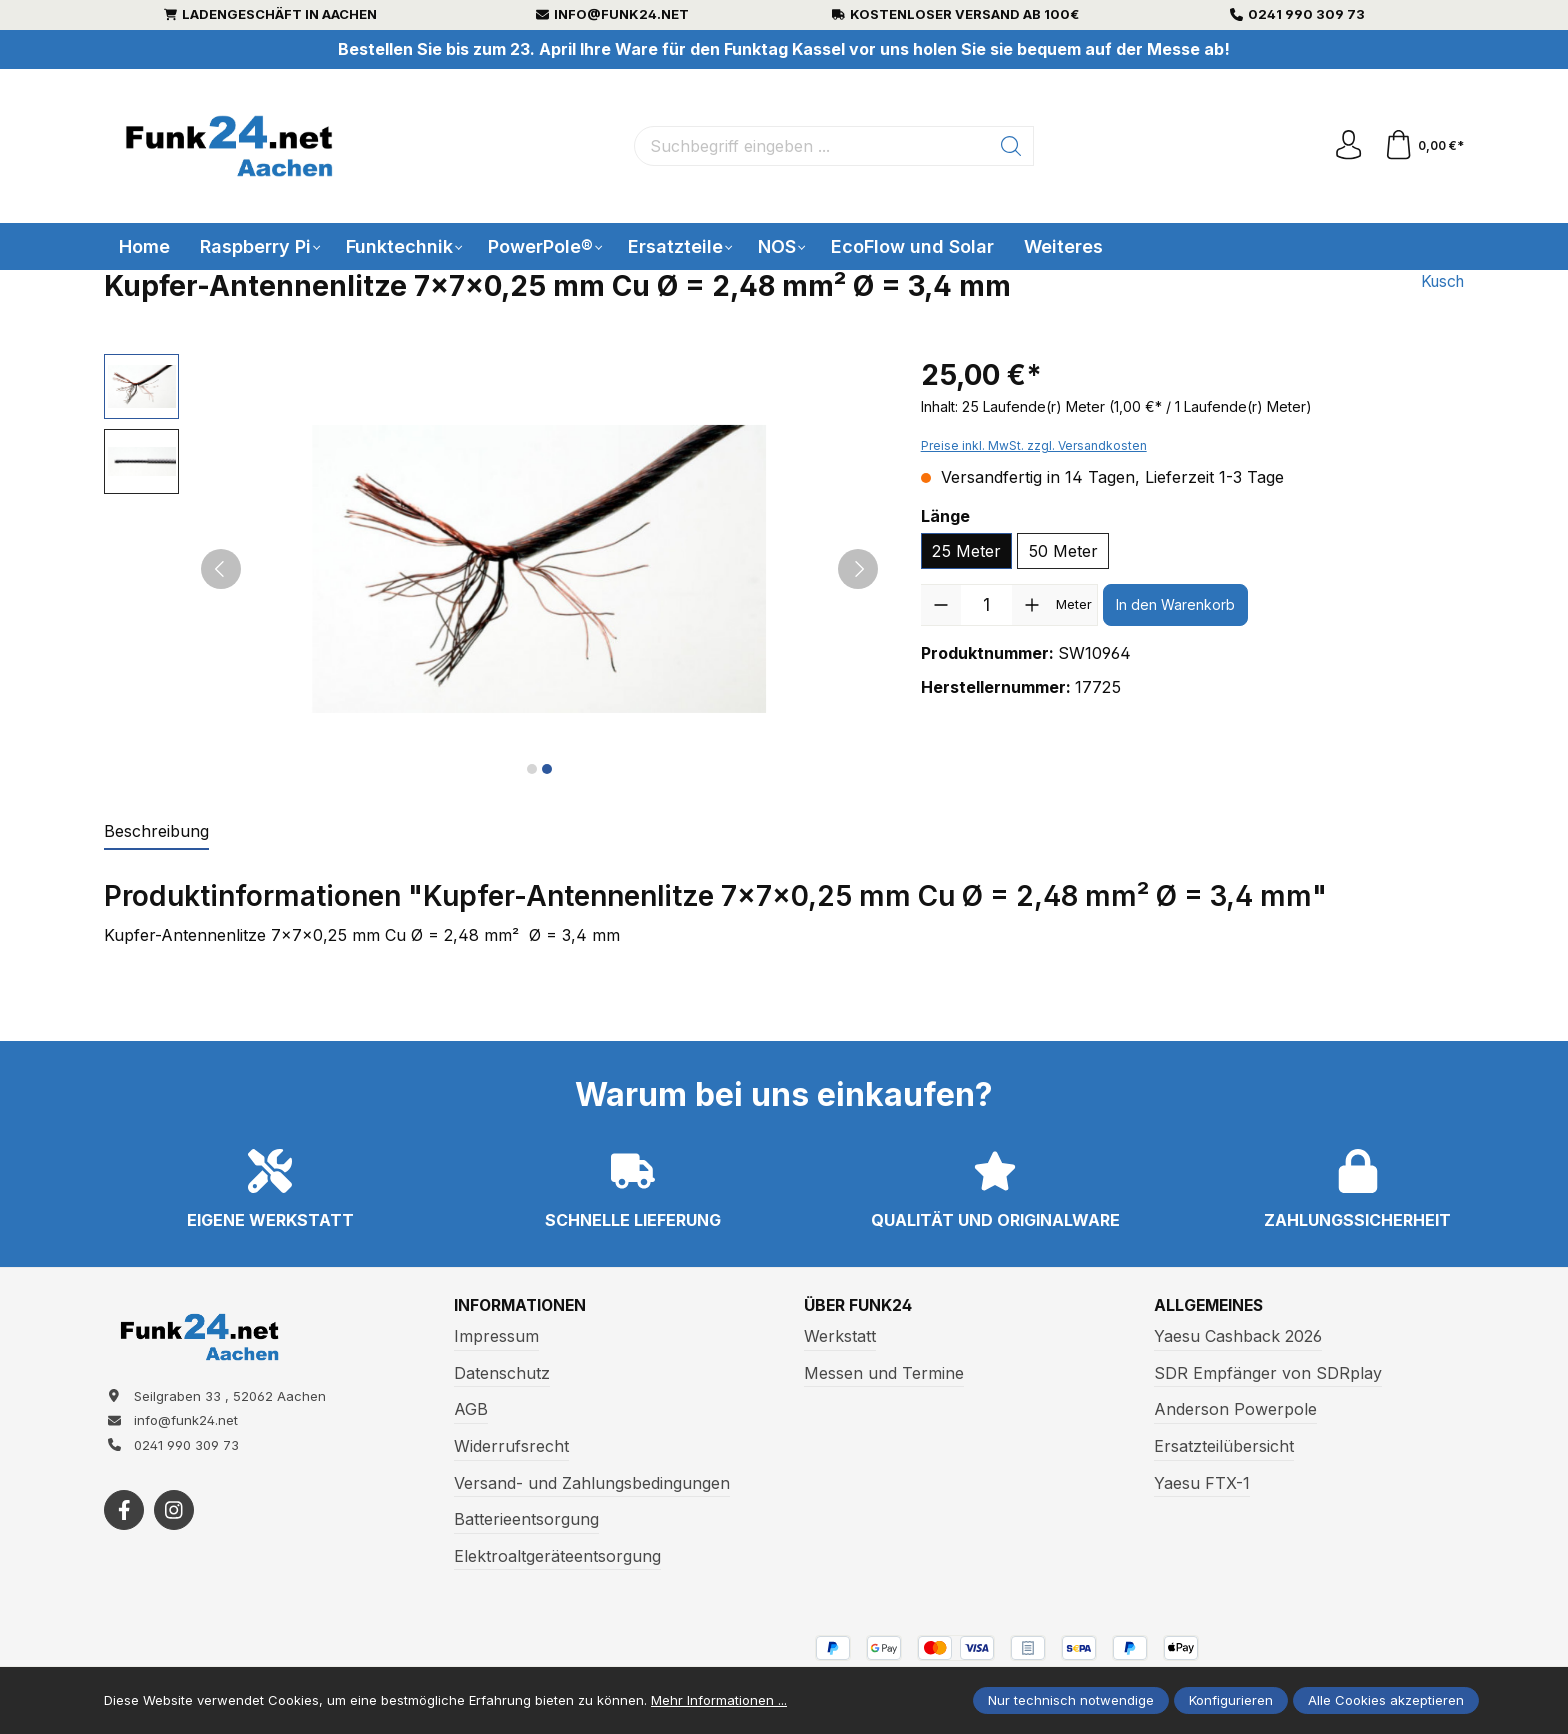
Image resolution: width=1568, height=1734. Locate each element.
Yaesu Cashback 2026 (1238, 1336)
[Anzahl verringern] (941, 605)
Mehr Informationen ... (719, 1700)
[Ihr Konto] (1348, 146)
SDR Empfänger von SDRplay (1268, 1373)
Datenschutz (502, 1373)
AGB (471, 1410)
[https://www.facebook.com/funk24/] (124, 1512)
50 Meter (1063, 551)
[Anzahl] (987, 605)
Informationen (522, 1306)
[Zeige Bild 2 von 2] (547, 769)
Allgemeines (1211, 1306)
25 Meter (966, 551)
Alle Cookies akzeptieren (1386, 1700)
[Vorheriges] (221, 569)
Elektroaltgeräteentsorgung (557, 1556)
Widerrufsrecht (511, 1446)
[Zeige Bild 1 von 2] (532, 769)
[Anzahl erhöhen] (1032, 605)
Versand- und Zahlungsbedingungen (592, 1483)
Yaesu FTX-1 (1202, 1483)
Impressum (496, 1336)
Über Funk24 (859, 1306)
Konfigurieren (1231, 1700)
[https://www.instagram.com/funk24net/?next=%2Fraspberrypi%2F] (174, 1512)
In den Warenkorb (1175, 604)
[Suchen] (1011, 146)
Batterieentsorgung (526, 1519)
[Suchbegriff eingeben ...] (812, 146)
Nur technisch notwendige (1071, 1700)
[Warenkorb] (1423, 146)
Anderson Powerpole (1235, 1410)
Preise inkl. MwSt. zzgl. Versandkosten (1034, 445)
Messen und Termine (884, 1373)
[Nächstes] (858, 569)
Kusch (1440, 282)
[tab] (156, 832)
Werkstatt (840, 1336)
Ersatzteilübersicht (1224, 1446)
